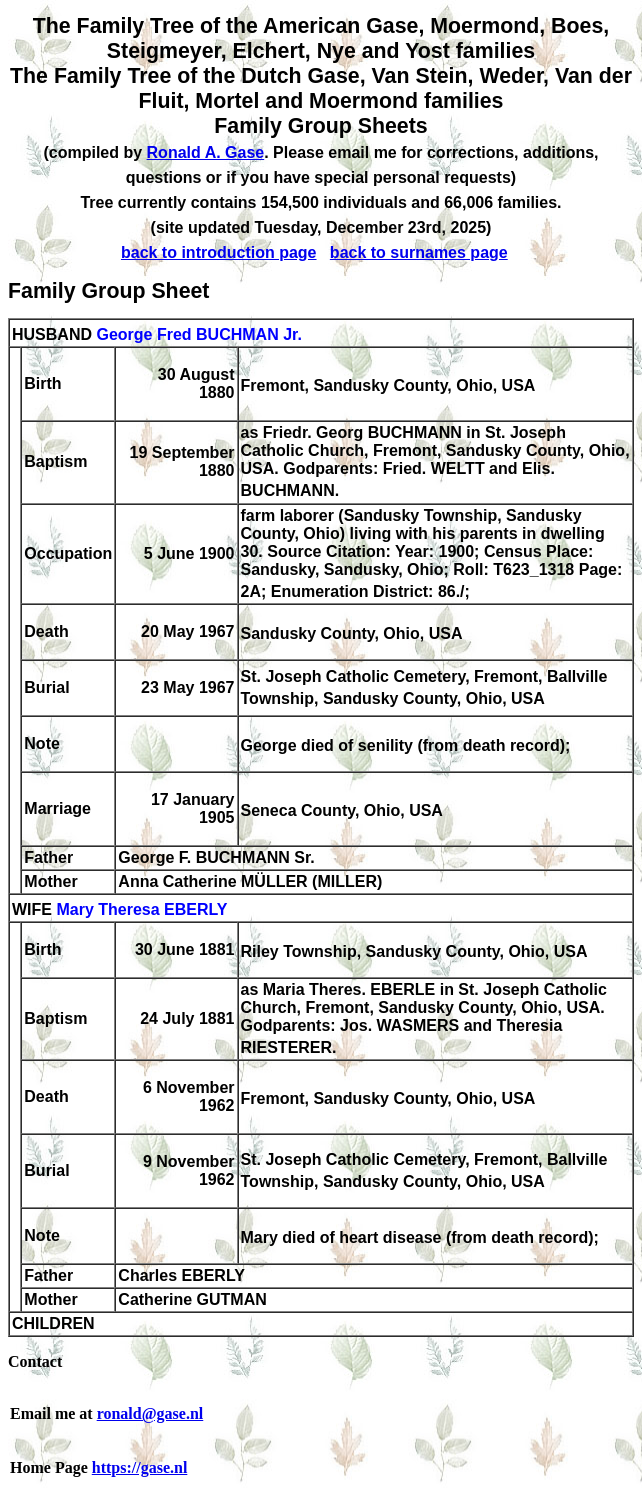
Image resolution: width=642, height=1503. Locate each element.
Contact (35, 1361)
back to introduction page (219, 252)
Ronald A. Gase (206, 152)
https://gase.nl (140, 1467)
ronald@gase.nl (150, 1413)
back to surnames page (419, 252)
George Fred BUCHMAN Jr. (198, 334)
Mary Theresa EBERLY (141, 909)
